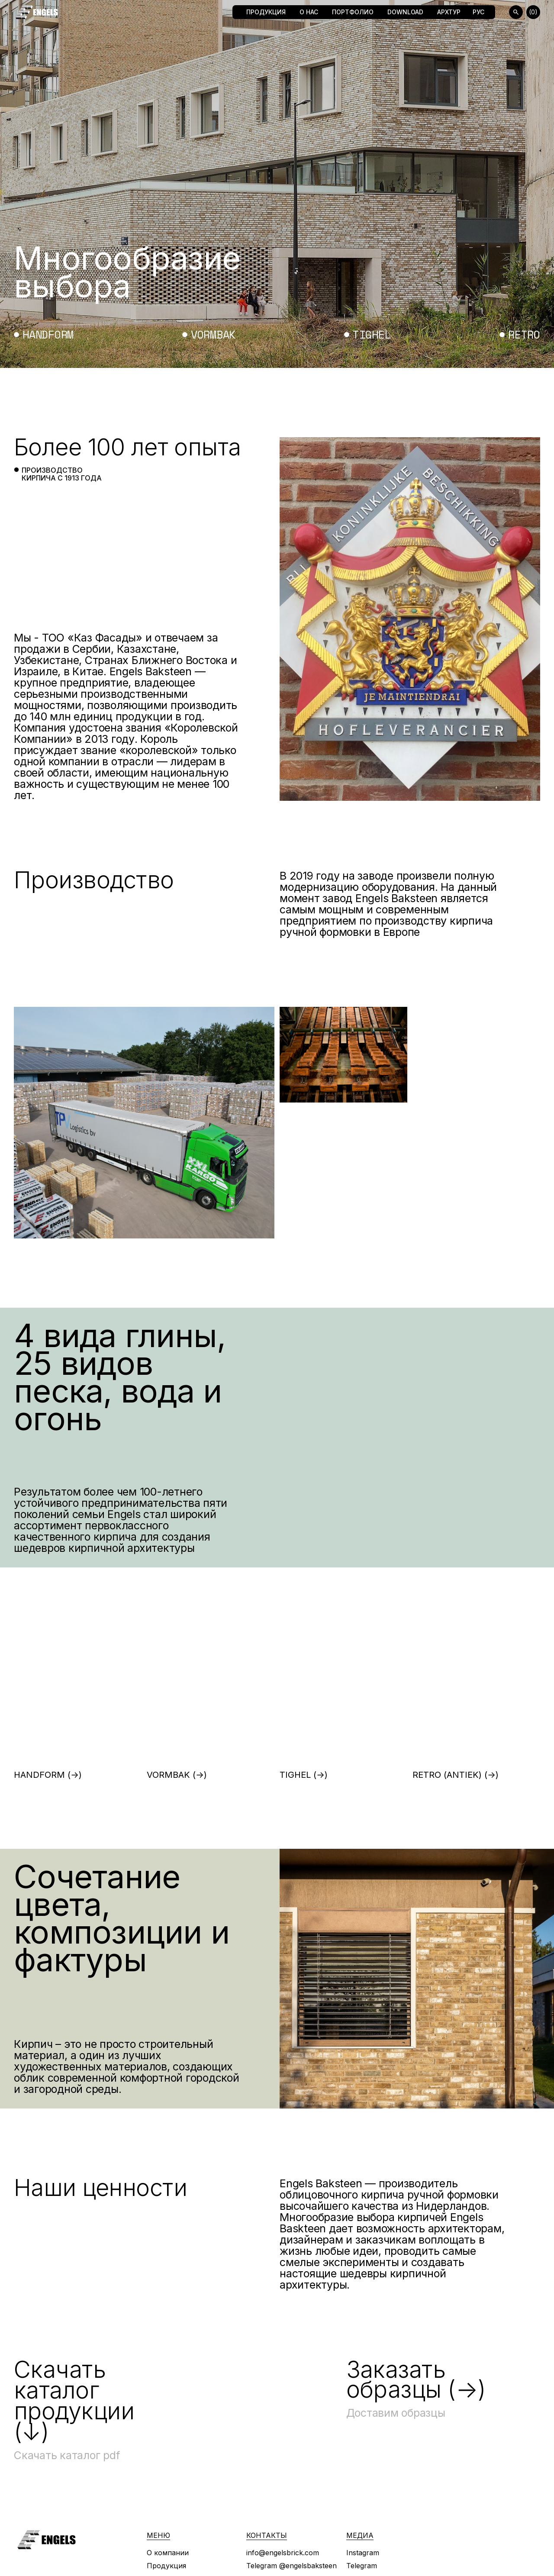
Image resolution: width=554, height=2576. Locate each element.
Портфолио (353, 12)
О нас (309, 12)
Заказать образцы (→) (416, 2380)
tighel (372, 334)
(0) (533, 12)
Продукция (266, 12)
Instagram (362, 2552)
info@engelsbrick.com (282, 2552)
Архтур (449, 12)
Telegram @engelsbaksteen (291, 2565)
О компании (168, 2552)
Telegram (361, 2565)
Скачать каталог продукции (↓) (74, 2400)
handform (48, 334)
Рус (478, 12)
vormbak (213, 334)
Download (405, 12)
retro (524, 334)
